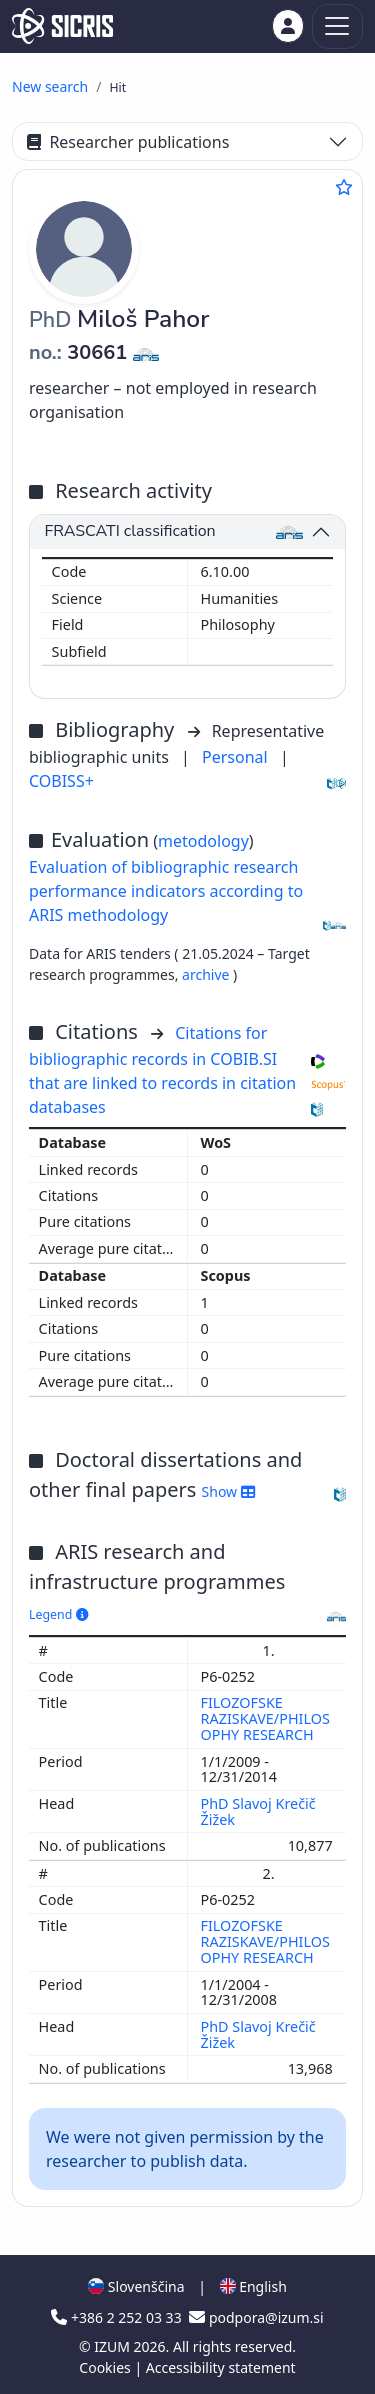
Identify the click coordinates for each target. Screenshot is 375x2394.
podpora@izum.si (256, 2317)
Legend (58, 1614)
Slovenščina (136, 2286)
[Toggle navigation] (337, 26)
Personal (237, 757)
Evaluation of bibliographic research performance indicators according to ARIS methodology (166, 891)
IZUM (113, 2346)
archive (207, 974)
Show (228, 1491)
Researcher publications (128, 142)
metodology (203, 841)
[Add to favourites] (344, 187)
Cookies (106, 2367)
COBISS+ (61, 781)
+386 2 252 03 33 (118, 2317)
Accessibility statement (221, 2367)
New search (50, 86)
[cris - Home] (62, 26)
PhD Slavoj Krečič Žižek (258, 1811)
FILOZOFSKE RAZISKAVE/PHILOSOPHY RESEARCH (265, 1718)
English (253, 2286)
